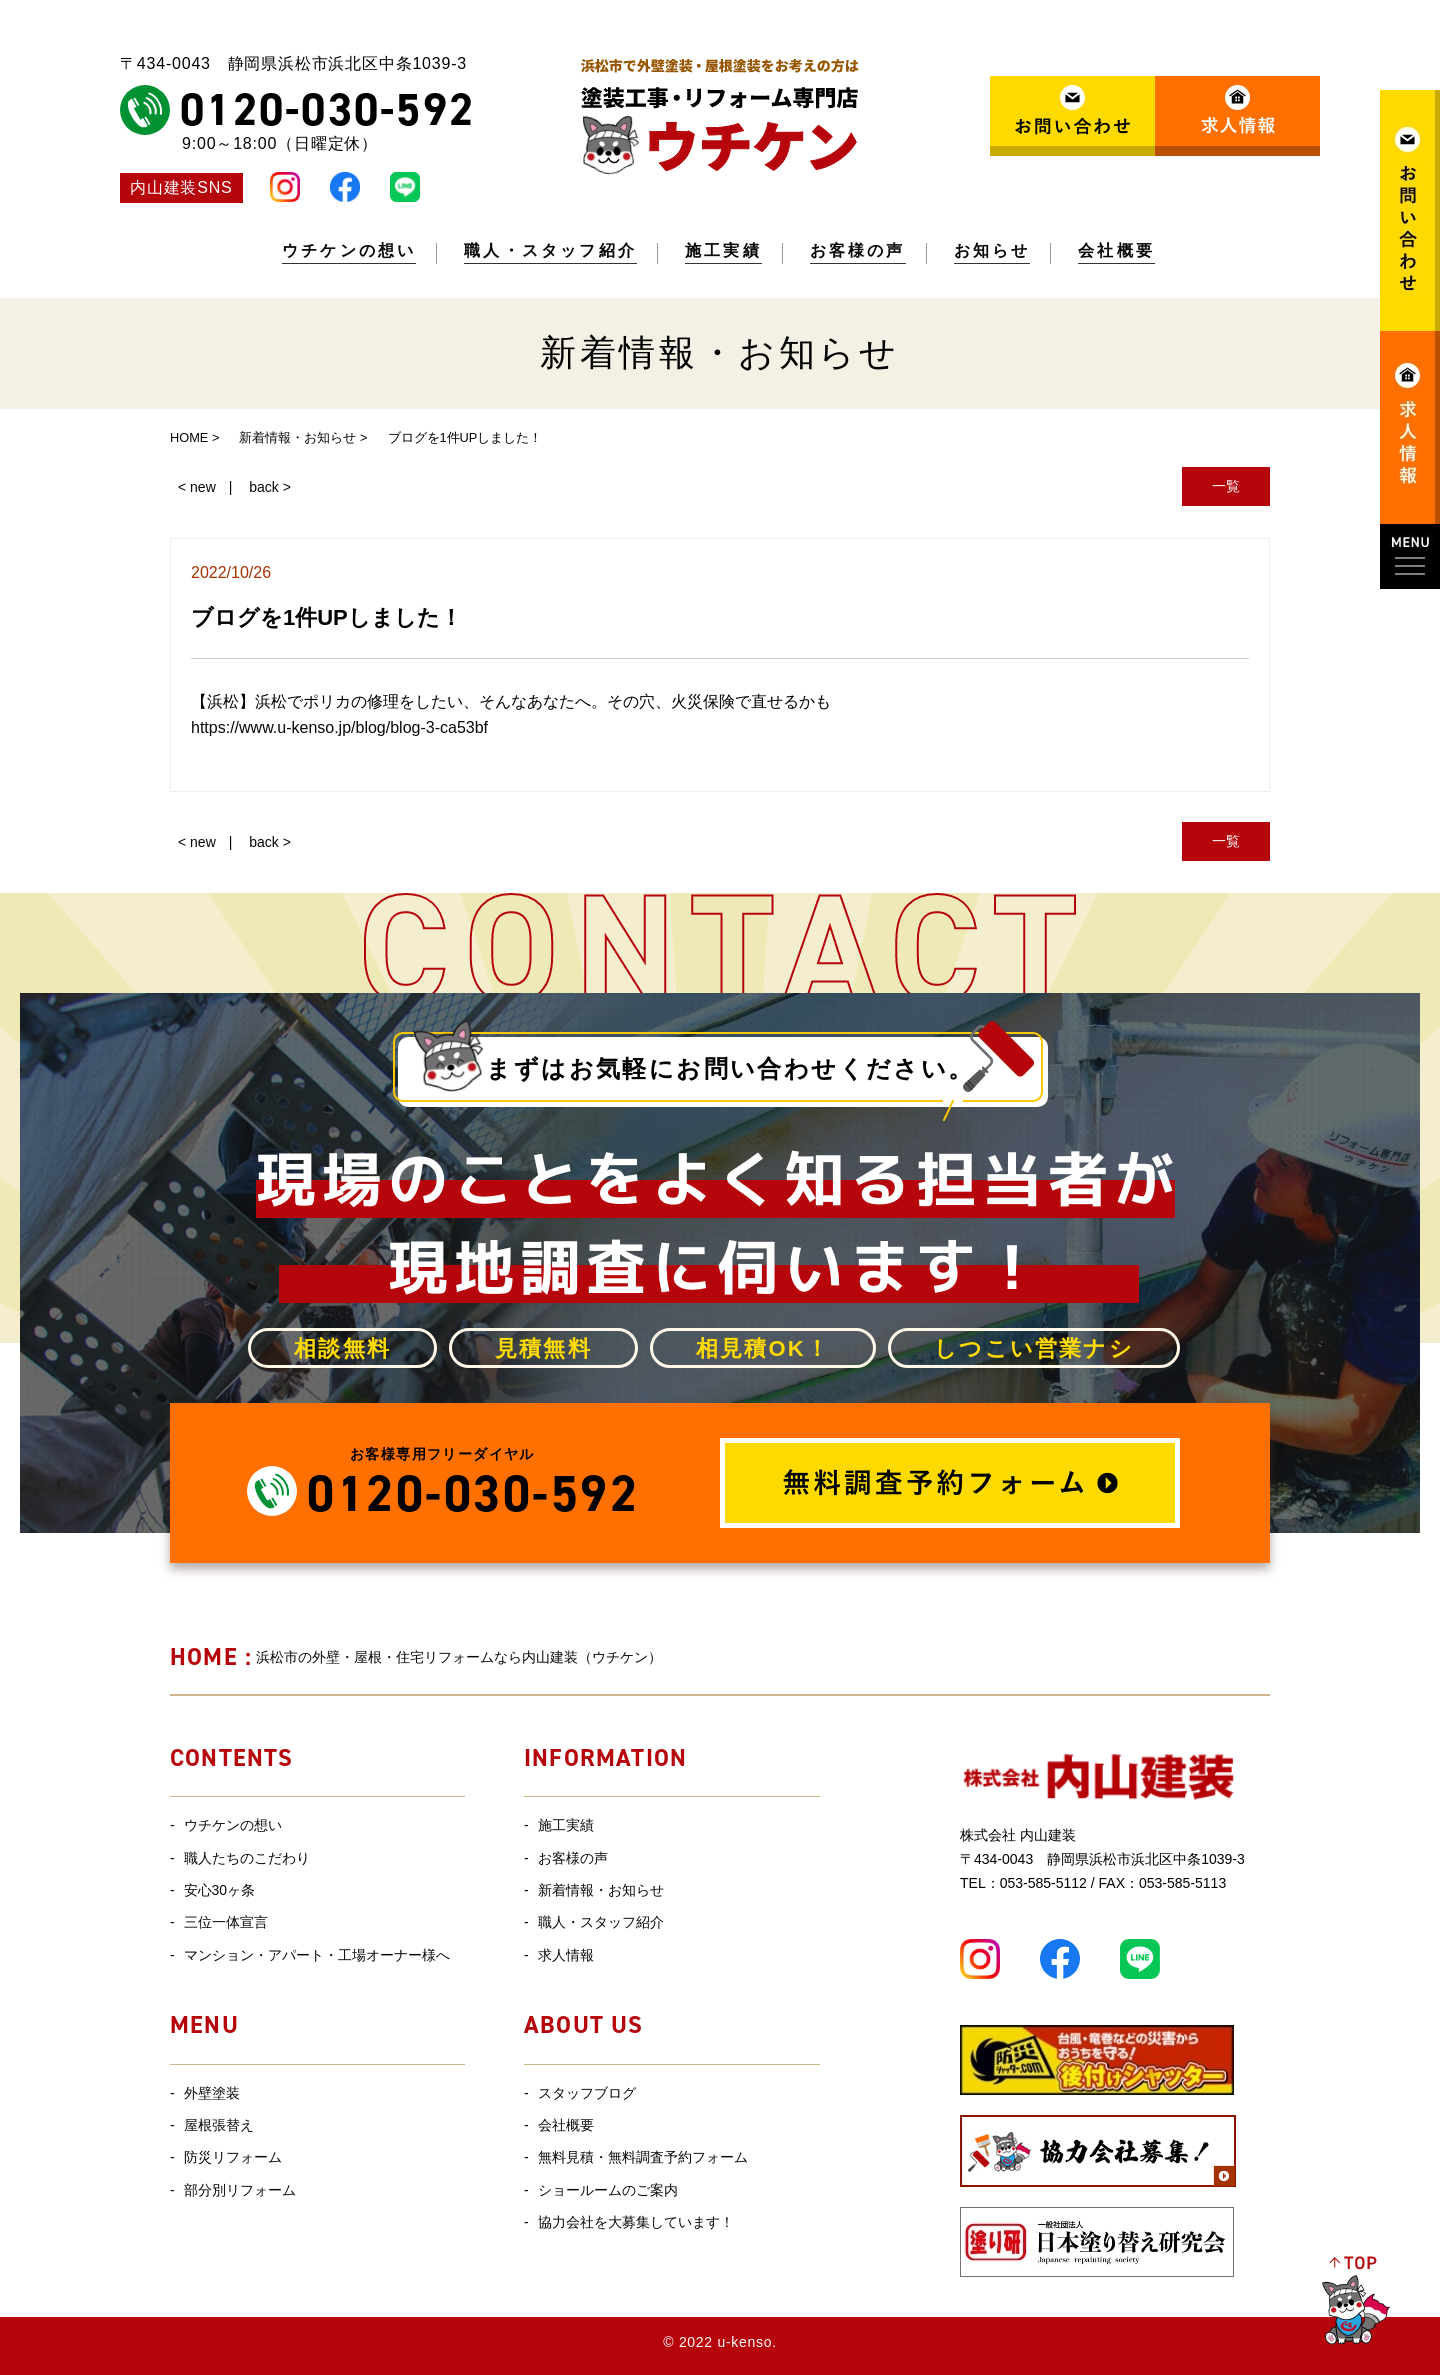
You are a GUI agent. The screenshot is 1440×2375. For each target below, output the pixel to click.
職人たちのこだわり (247, 1858)
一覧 (1226, 486)
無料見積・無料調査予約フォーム (643, 2157)
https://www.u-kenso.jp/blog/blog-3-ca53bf (339, 727)
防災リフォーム (233, 2157)
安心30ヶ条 (220, 1890)
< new (197, 487)
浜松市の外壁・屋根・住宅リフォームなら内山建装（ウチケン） (416, 1657)
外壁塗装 (212, 2093)
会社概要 (1116, 251)
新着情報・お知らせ (601, 1890)
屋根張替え (219, 2125)
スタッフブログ (587, 2093)
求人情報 (566, 1955)
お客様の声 (858, 251)
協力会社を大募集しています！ (636, 2222)
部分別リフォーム (240, 2190)
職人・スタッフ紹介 (550, 251)
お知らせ (992, 251)
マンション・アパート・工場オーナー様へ (317, 1955)
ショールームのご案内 (608, 2190)
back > (270, 487)
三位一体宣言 (226, 1922)
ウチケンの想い (349, 251)
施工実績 (723, 251)
